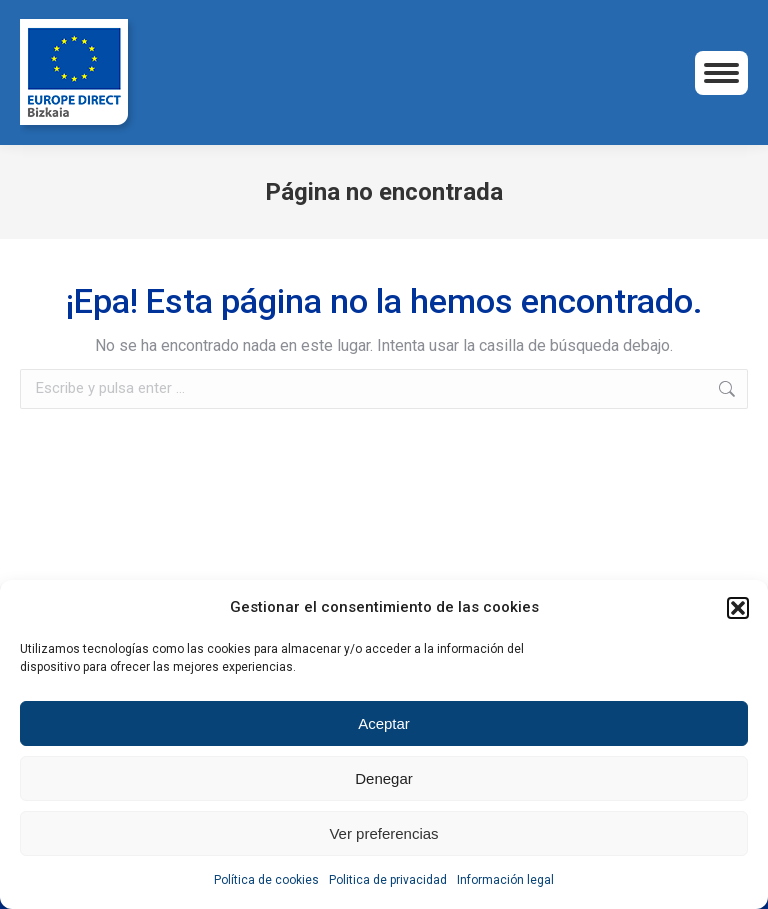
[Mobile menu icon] (721, 73)
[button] (738, 608)
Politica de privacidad (388, 880)
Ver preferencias (383, 833)
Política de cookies (266, 880)
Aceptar (384, 723)
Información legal (505, 880)
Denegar (384, 778)
